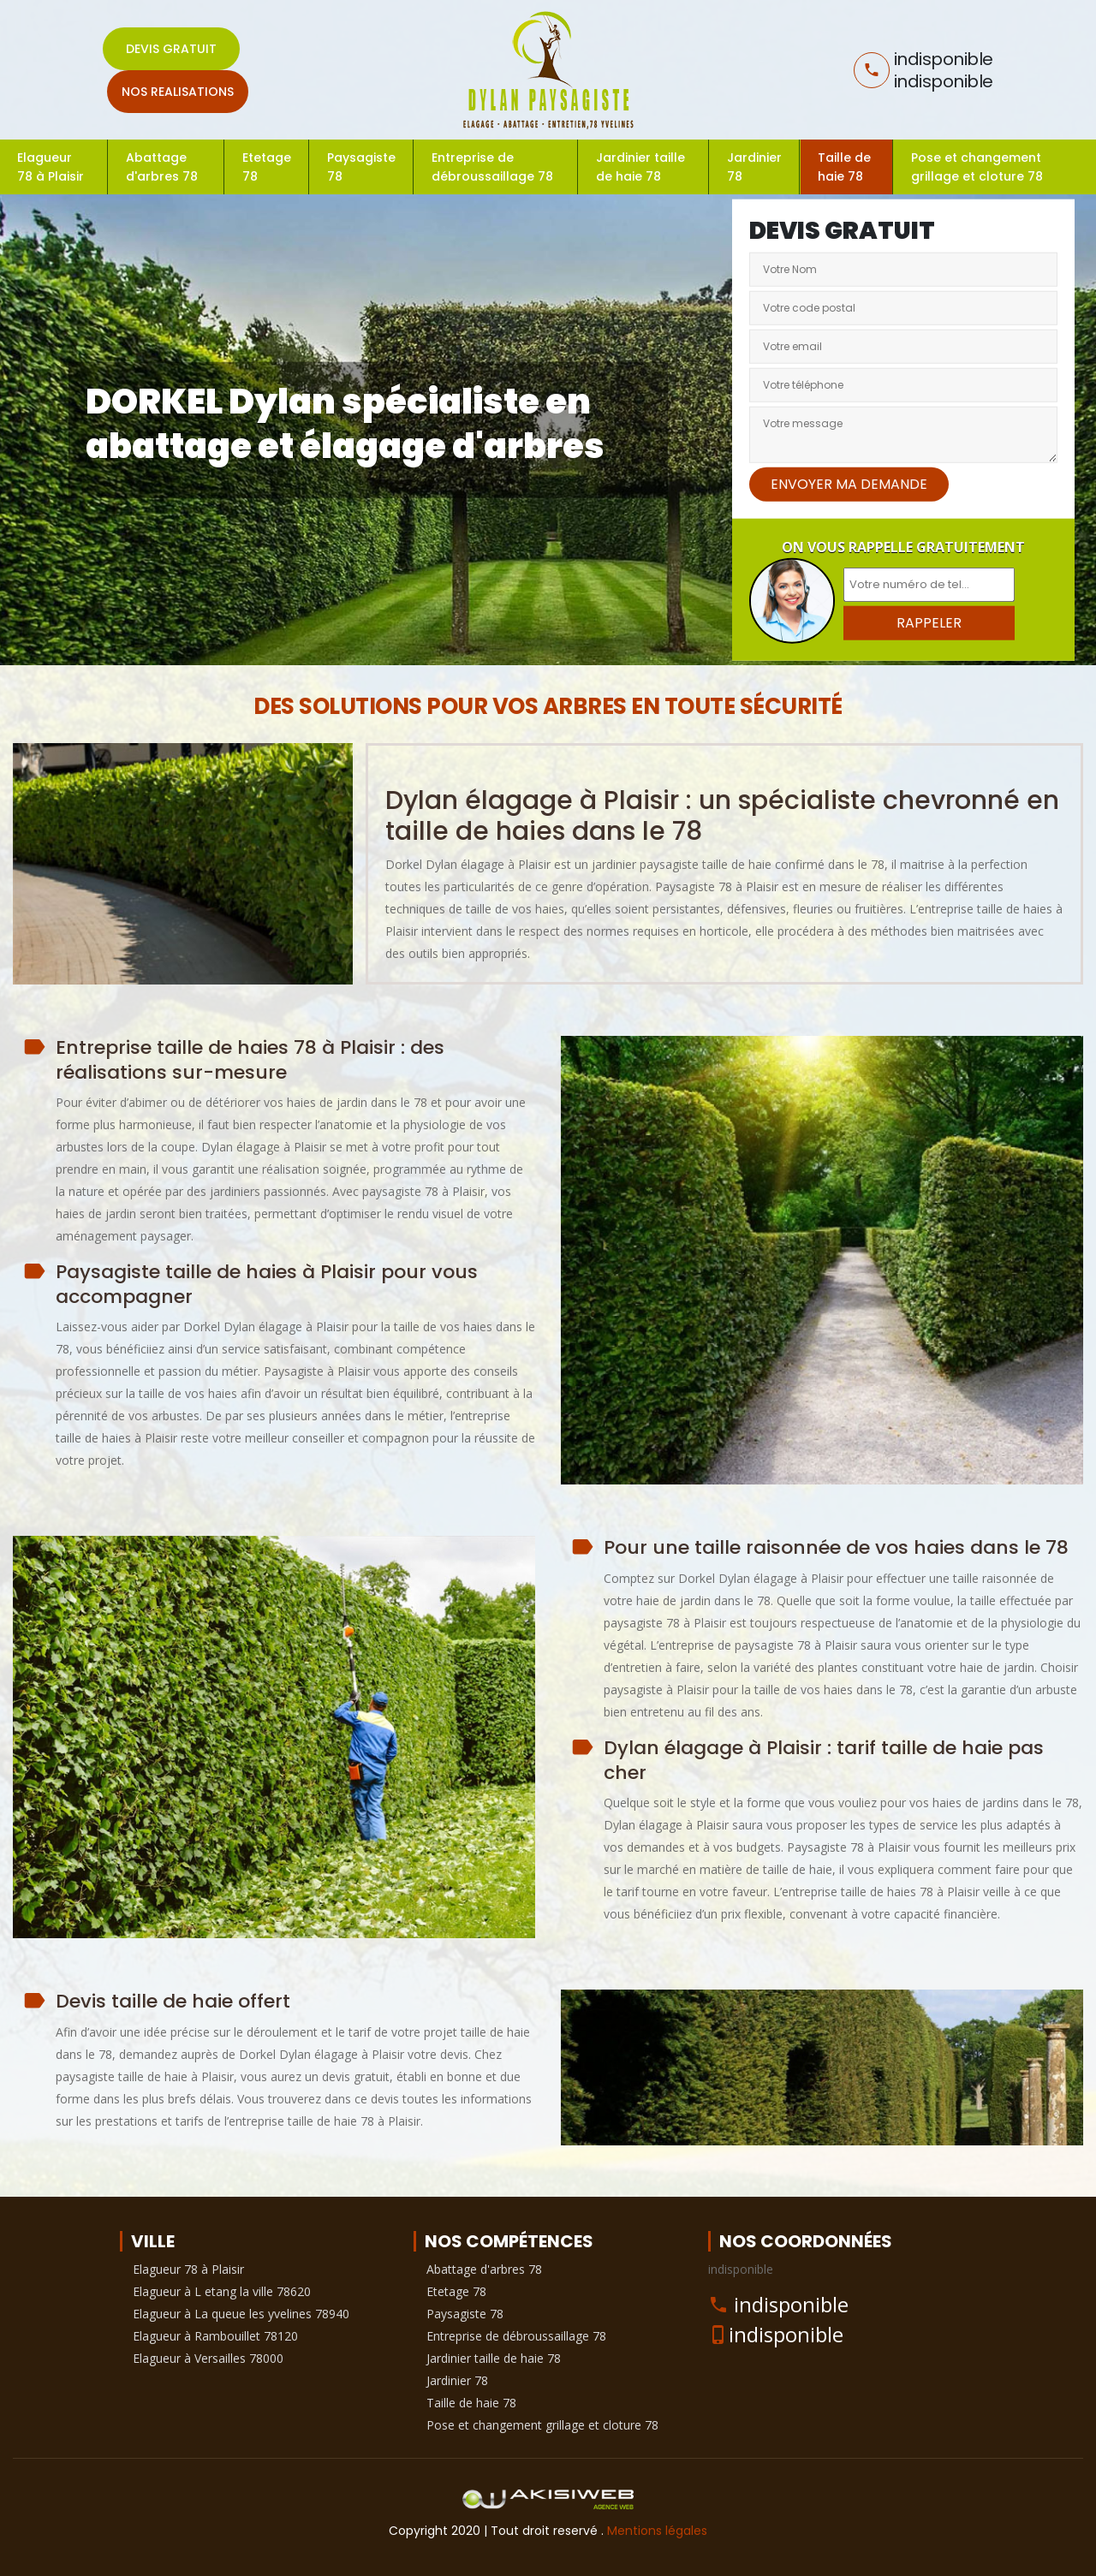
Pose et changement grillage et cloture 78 (977, 167)
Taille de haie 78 (844, 167)
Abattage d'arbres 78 (162, 167)
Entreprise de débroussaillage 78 (492, 167)
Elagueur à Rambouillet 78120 (215, 2336)
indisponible (791, 2304)
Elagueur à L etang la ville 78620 (222, 2291)
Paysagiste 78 (361, 167)
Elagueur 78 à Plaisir (50, 167)
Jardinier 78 (754, 167)
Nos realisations (178, 91)
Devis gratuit (171, 48)
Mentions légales (657, 2530)
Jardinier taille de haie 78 (640, 167)
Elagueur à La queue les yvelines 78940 (241, 2313)
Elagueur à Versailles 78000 (208, 2358)
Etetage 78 (266, 167)
